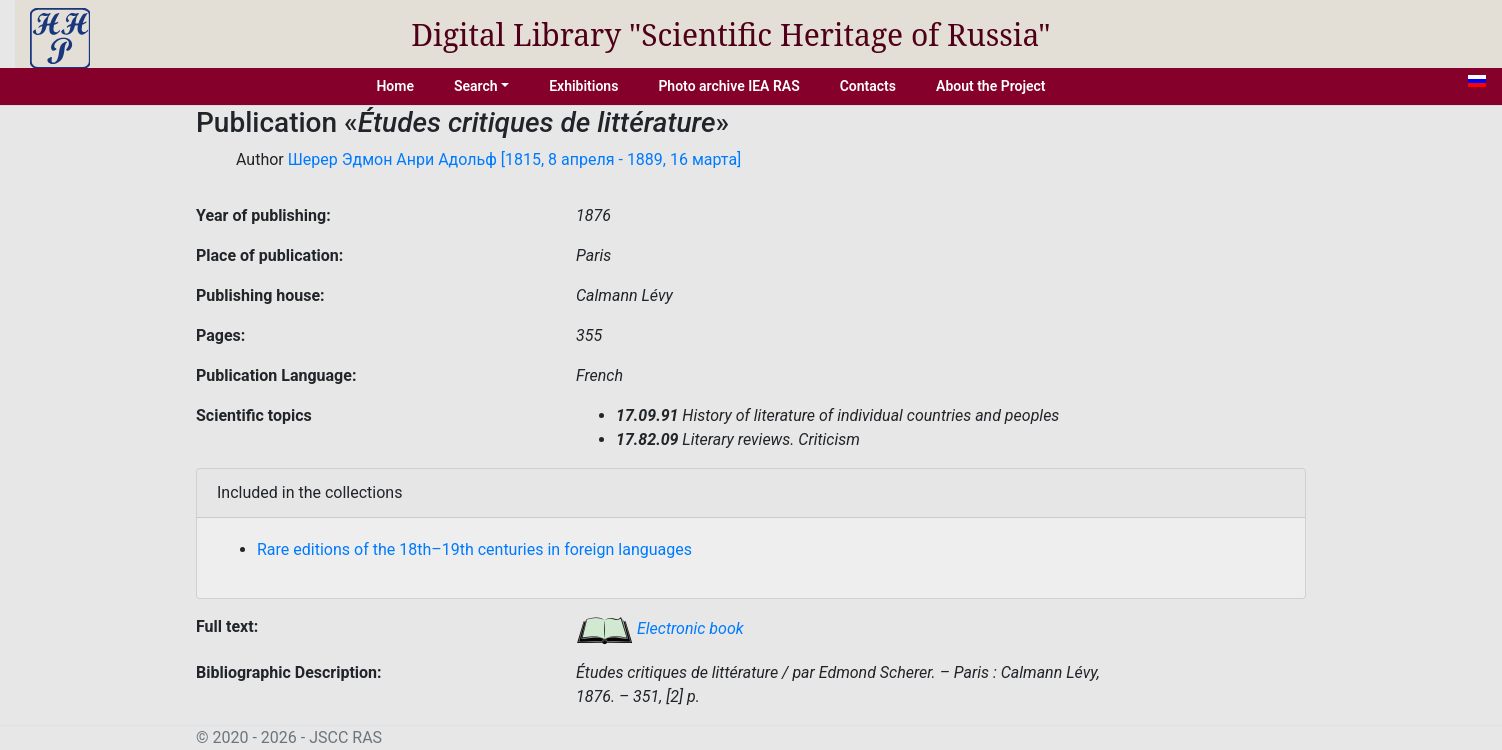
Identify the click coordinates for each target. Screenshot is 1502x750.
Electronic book (660, 628)
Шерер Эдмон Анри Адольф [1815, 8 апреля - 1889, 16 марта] (515, 159)
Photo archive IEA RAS (728, 86)
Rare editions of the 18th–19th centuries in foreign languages (474, 549)
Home (395, 86)
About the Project (991, 86)
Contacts (868, 86)
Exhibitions (583, 86)
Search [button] (476, 86)
